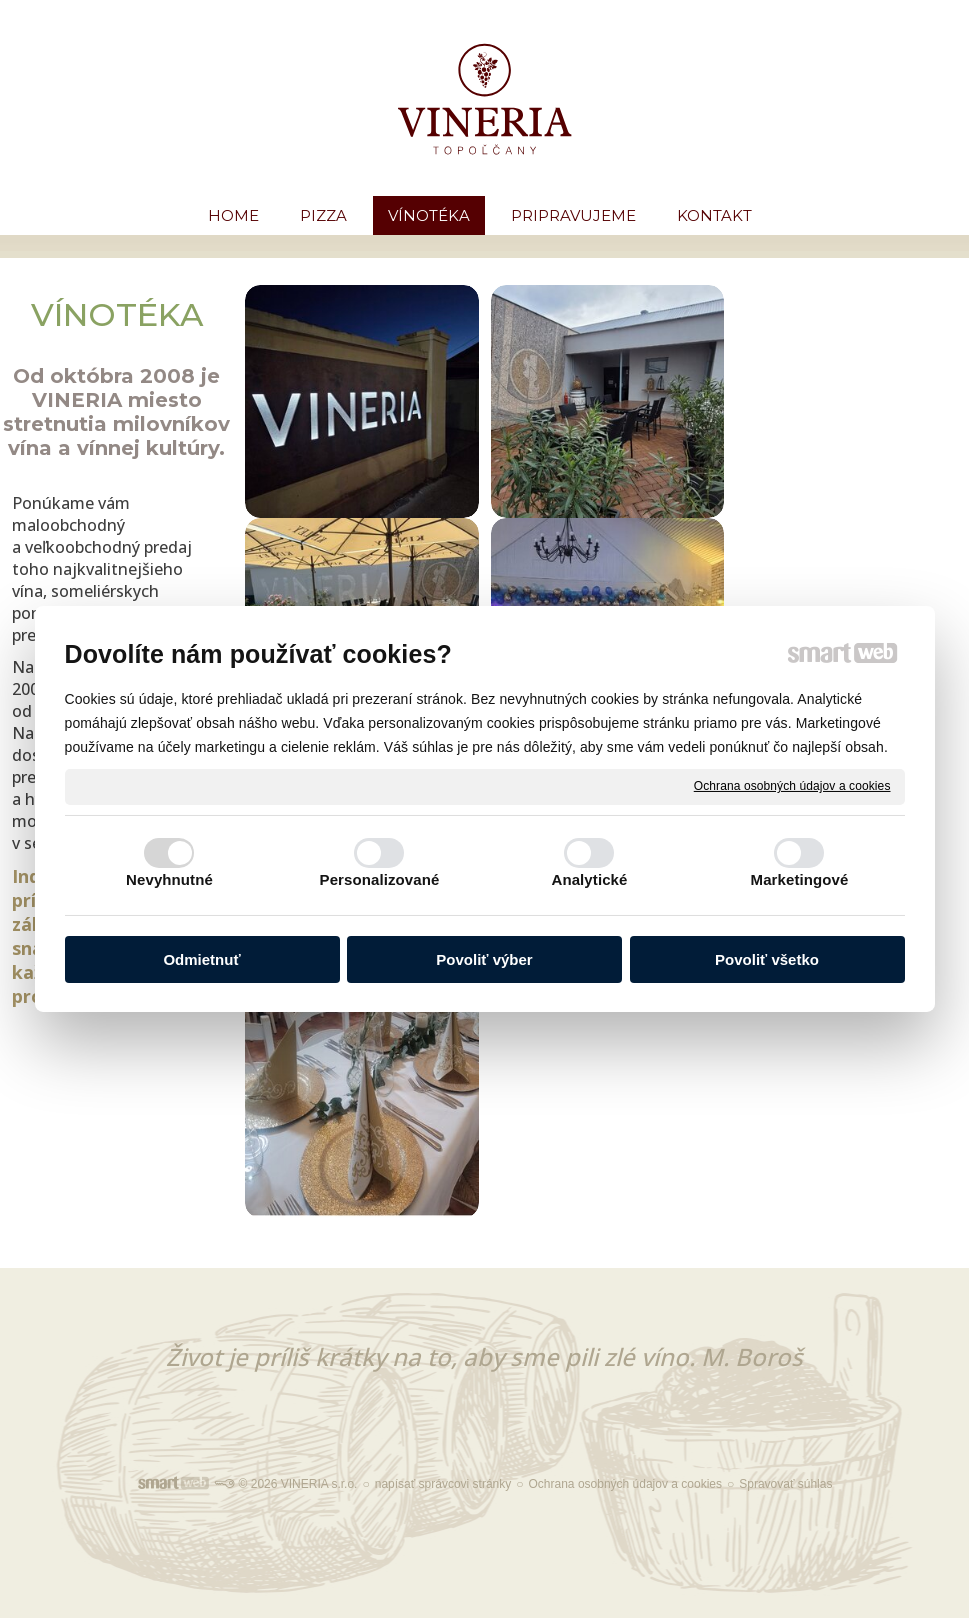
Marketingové (800, 879)
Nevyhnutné (169, 879)
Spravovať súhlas (785, 1484)
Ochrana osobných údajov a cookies (792, 786)
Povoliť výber (484, 959)
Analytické (589, 879)
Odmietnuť (201, 959)
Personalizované (380, 879)
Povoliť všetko (767, 959)
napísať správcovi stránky (443, 1484)
